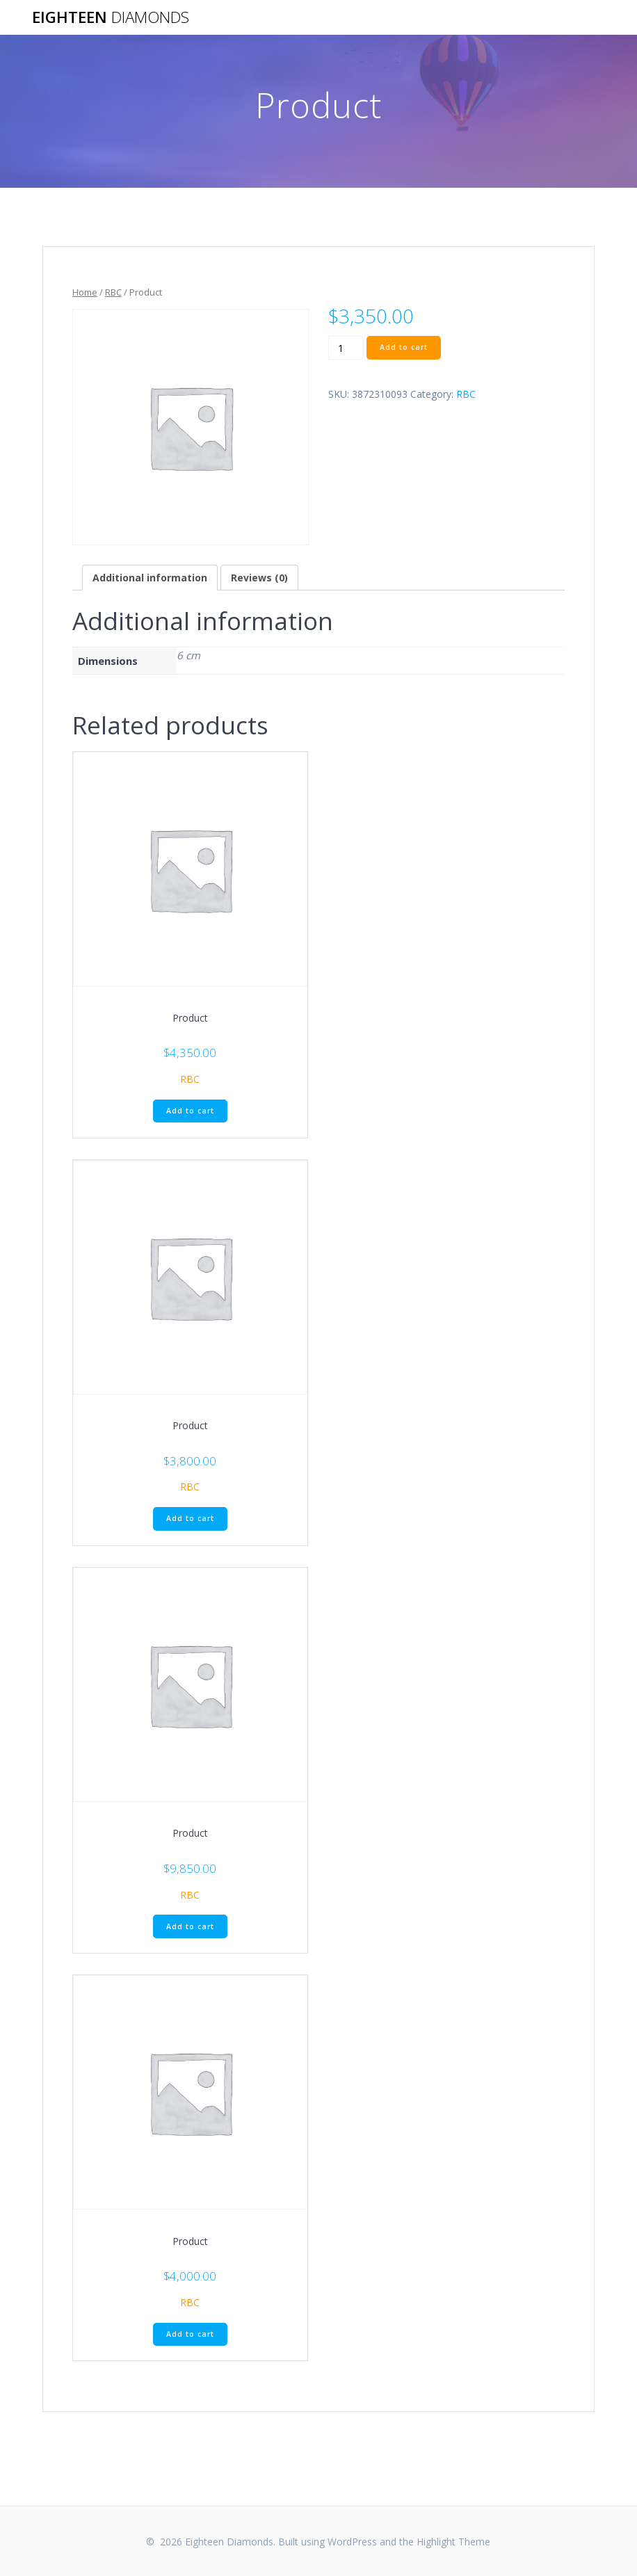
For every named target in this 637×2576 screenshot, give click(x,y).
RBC (113, 292)
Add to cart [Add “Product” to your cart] (190, 1111)
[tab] (150, 577)
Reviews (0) (259, 577)
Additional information (149, 577)
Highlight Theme (453, 2541)
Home (84, 292)
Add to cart (404, 347)
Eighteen (110, 17)
